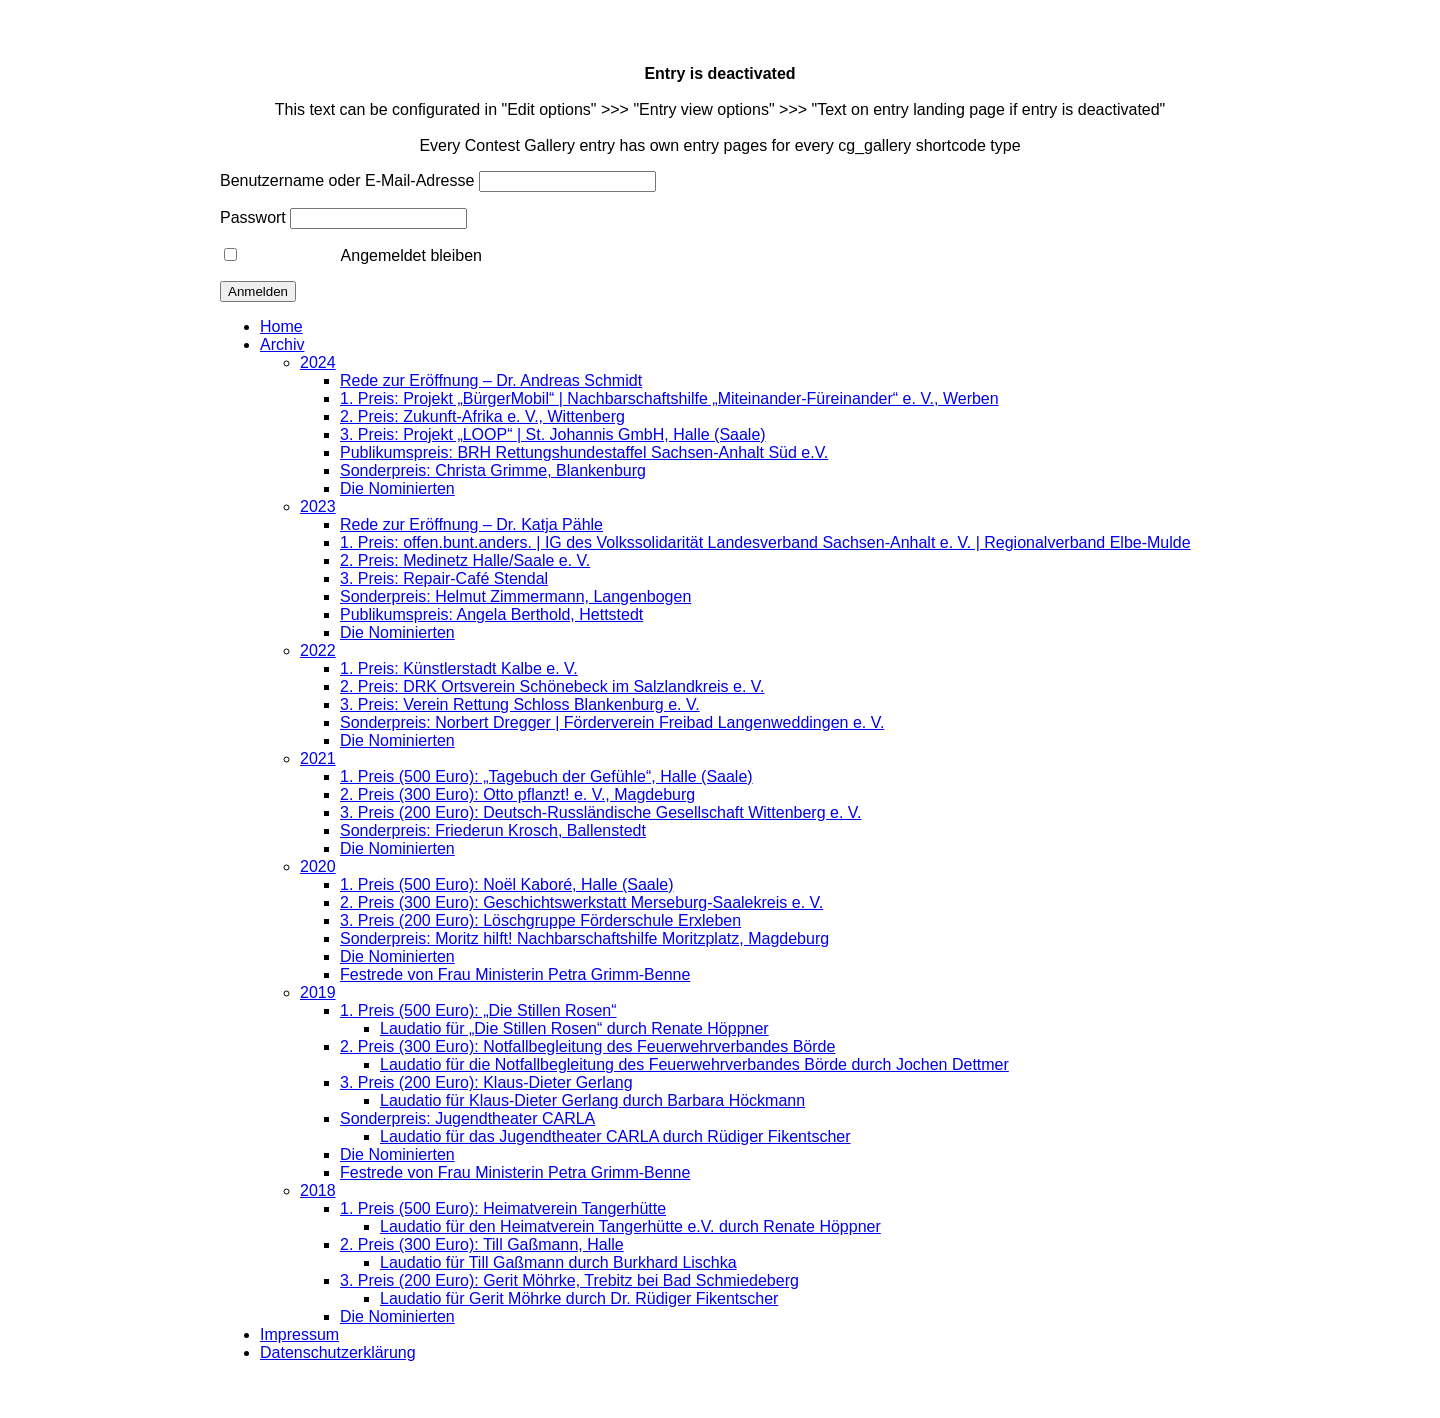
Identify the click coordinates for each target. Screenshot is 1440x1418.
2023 (318, 506)
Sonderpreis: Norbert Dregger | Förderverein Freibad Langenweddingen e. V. (612, 722)
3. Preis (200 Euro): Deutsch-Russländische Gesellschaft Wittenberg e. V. (600, 812)
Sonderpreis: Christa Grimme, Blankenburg (493, 470)
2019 (318, 992)
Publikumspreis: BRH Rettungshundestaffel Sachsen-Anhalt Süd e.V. (584, 452)
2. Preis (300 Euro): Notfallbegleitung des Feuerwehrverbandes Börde (587, 1046)
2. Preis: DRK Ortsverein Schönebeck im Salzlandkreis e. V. (552, 686)
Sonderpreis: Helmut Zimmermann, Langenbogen (515, 596)
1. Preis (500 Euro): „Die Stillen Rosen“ (478, 1010)
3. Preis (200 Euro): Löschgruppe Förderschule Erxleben (540, 920)
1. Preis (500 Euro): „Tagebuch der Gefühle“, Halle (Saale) (546, 776)
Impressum (299, 1334)
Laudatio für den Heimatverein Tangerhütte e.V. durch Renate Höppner (630, 1226)
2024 (318, 362)
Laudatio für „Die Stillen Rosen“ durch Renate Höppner (574, 1028)
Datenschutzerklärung (338, 1352)
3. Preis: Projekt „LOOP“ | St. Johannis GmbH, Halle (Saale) (553, 434)
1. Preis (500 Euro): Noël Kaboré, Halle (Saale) (507, 884)
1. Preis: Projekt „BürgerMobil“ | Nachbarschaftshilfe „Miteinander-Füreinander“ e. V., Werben (669, 398)
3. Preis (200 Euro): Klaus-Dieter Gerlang (486, 1082)
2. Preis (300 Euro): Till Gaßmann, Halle (482, 1244)
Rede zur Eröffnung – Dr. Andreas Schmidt (491, 380)
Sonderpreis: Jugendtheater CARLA (467, 1118)
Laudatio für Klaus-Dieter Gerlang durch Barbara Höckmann (592, 1100)
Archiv (282, 344)
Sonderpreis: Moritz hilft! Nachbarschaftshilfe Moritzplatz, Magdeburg (584, 938)
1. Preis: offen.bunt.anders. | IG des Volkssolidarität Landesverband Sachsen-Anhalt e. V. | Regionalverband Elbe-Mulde (765, 542)
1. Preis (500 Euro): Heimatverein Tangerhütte (503, 1208)
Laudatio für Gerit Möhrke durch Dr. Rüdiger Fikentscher (579, 1298)
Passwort (253, 217)
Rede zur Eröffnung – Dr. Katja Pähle (471, 524)
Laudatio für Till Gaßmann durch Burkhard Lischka (558, 1262)
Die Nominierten (397, 488)
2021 (318, 758)
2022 (318, 650)
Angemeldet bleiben (353, 255)
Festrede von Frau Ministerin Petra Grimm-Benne (515, 974)
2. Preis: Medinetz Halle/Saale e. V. (465, 560)
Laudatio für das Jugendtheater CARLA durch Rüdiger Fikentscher (615, 1136)
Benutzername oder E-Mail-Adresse (347, 180)
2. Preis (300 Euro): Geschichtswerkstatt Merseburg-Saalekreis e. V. (581, 902)
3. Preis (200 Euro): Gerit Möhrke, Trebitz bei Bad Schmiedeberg (569, 1280)
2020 (318, 866)
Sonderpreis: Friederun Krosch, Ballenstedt (493, 830)
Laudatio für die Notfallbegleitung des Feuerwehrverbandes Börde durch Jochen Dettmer (694, 1064)
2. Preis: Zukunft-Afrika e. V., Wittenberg (482, 416)
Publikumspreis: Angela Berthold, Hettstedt (491, 614)
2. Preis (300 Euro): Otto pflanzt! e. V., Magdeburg (517, 794)
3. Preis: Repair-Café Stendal (444, 578)
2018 (318, 1190)
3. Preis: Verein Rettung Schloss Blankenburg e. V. (520, 704)
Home (281, 326)
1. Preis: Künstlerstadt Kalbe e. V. (459, 668)
